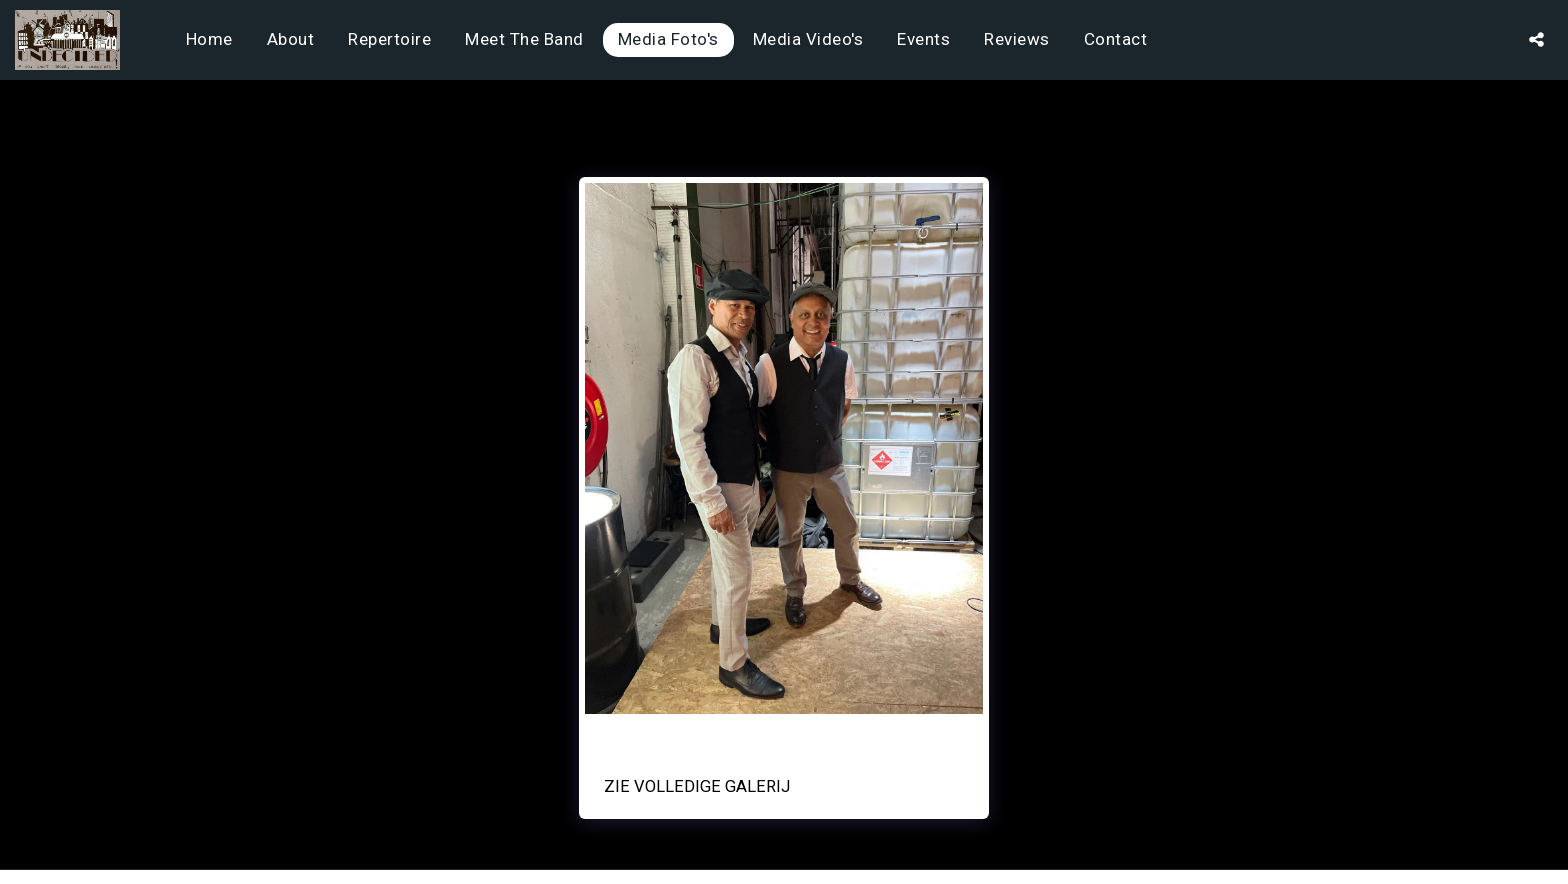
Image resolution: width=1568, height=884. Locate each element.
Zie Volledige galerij (697, 786)
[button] (1536, 39)
